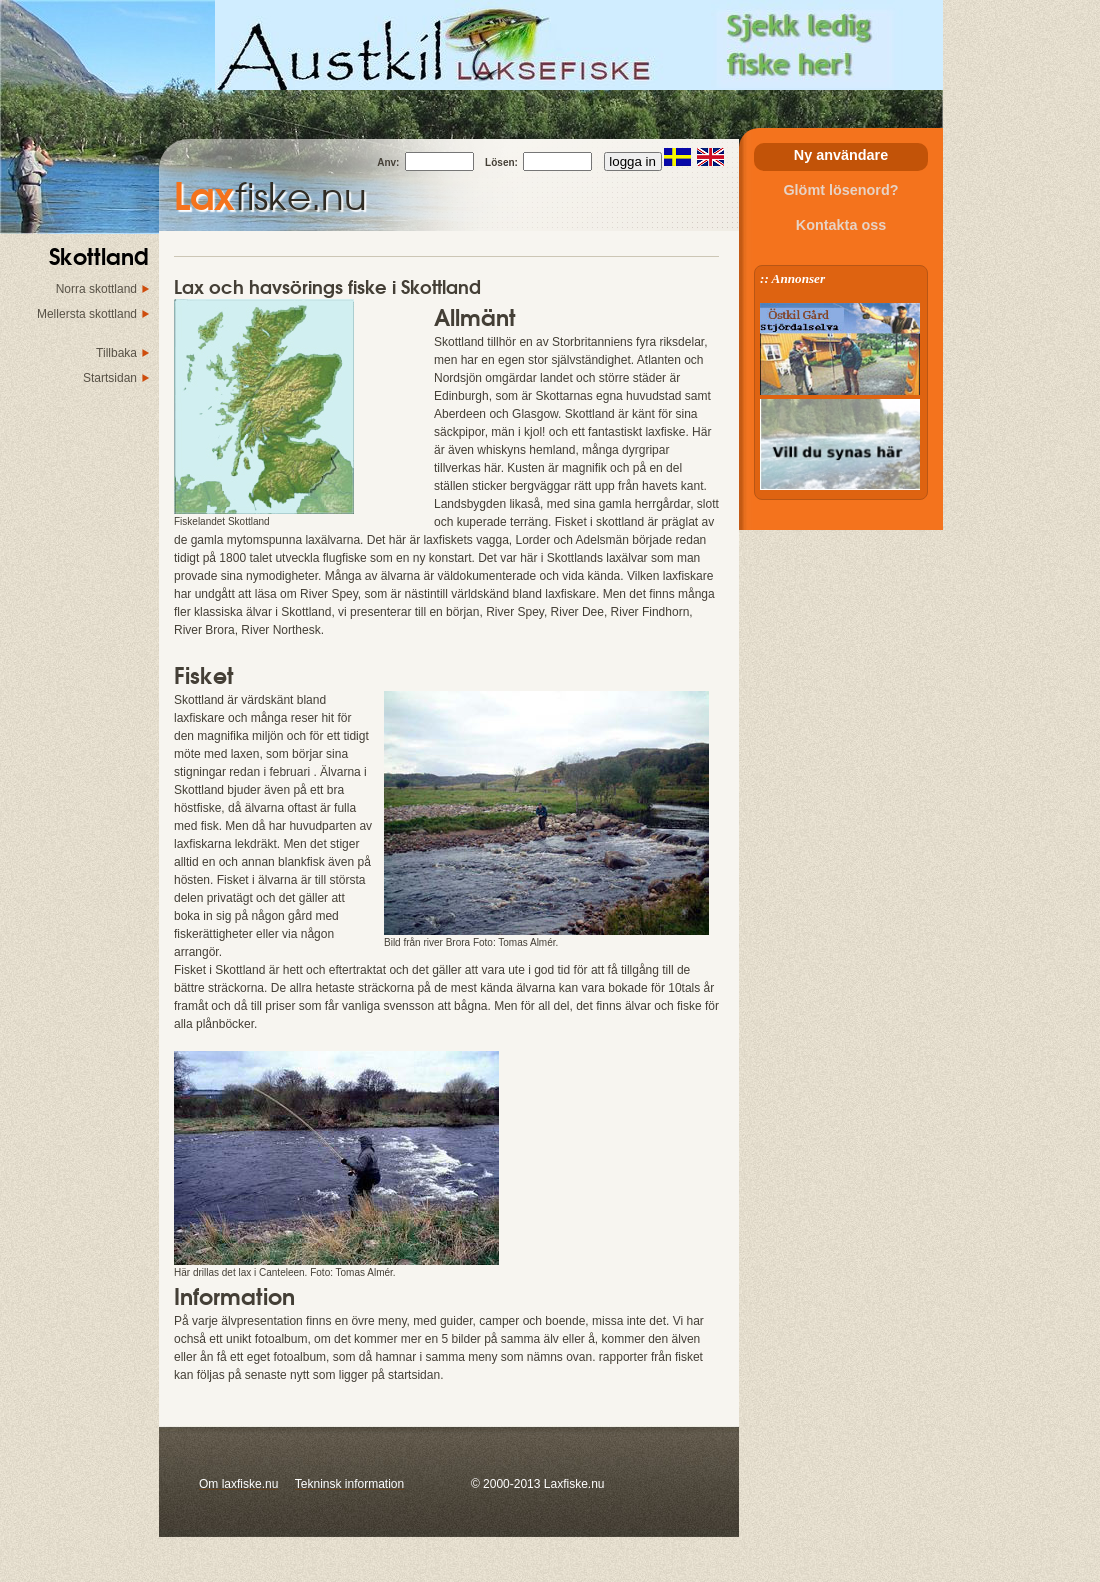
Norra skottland (96, 289)
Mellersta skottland (87, 314)
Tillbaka (116, 353)
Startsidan (110, 378)
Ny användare (841, 155)
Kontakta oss (841, 225)
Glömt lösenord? (840, 190)
